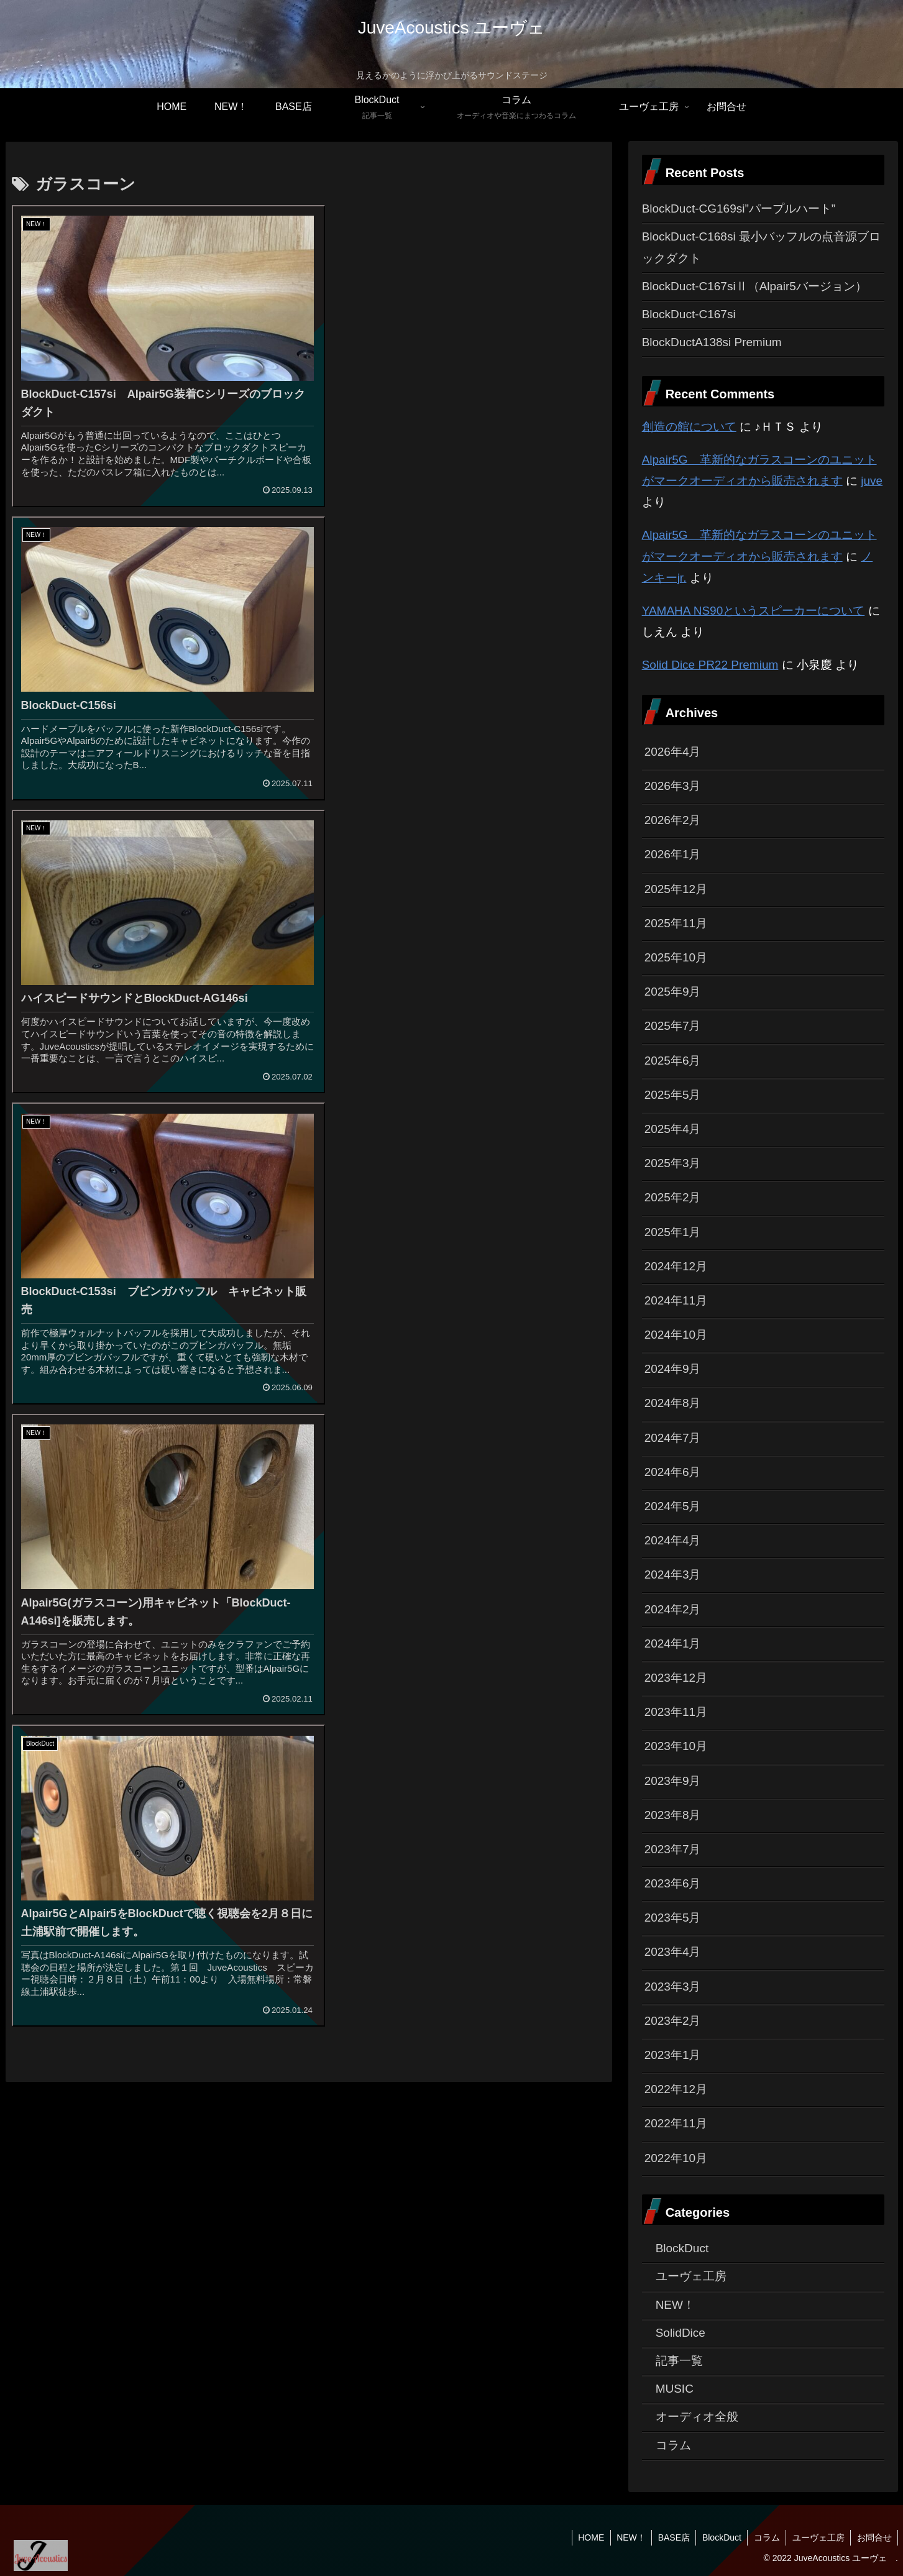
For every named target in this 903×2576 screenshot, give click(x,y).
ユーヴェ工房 (817, 2537)
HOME (587, 2537)
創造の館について (689, 426)
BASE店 (671, 2537)
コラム (765, 2537)
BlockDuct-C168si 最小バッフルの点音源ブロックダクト (761, 247)
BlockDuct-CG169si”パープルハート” (738, 208)
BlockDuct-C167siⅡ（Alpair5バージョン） (754, 286)
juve (871, 480)
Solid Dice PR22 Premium (710, 664)
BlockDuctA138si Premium (712, 342)
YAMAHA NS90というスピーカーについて (753, 610)
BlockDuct (719, 2537)
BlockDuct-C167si (689, 314)
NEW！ (627, 2537)
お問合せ (873, 2537)
